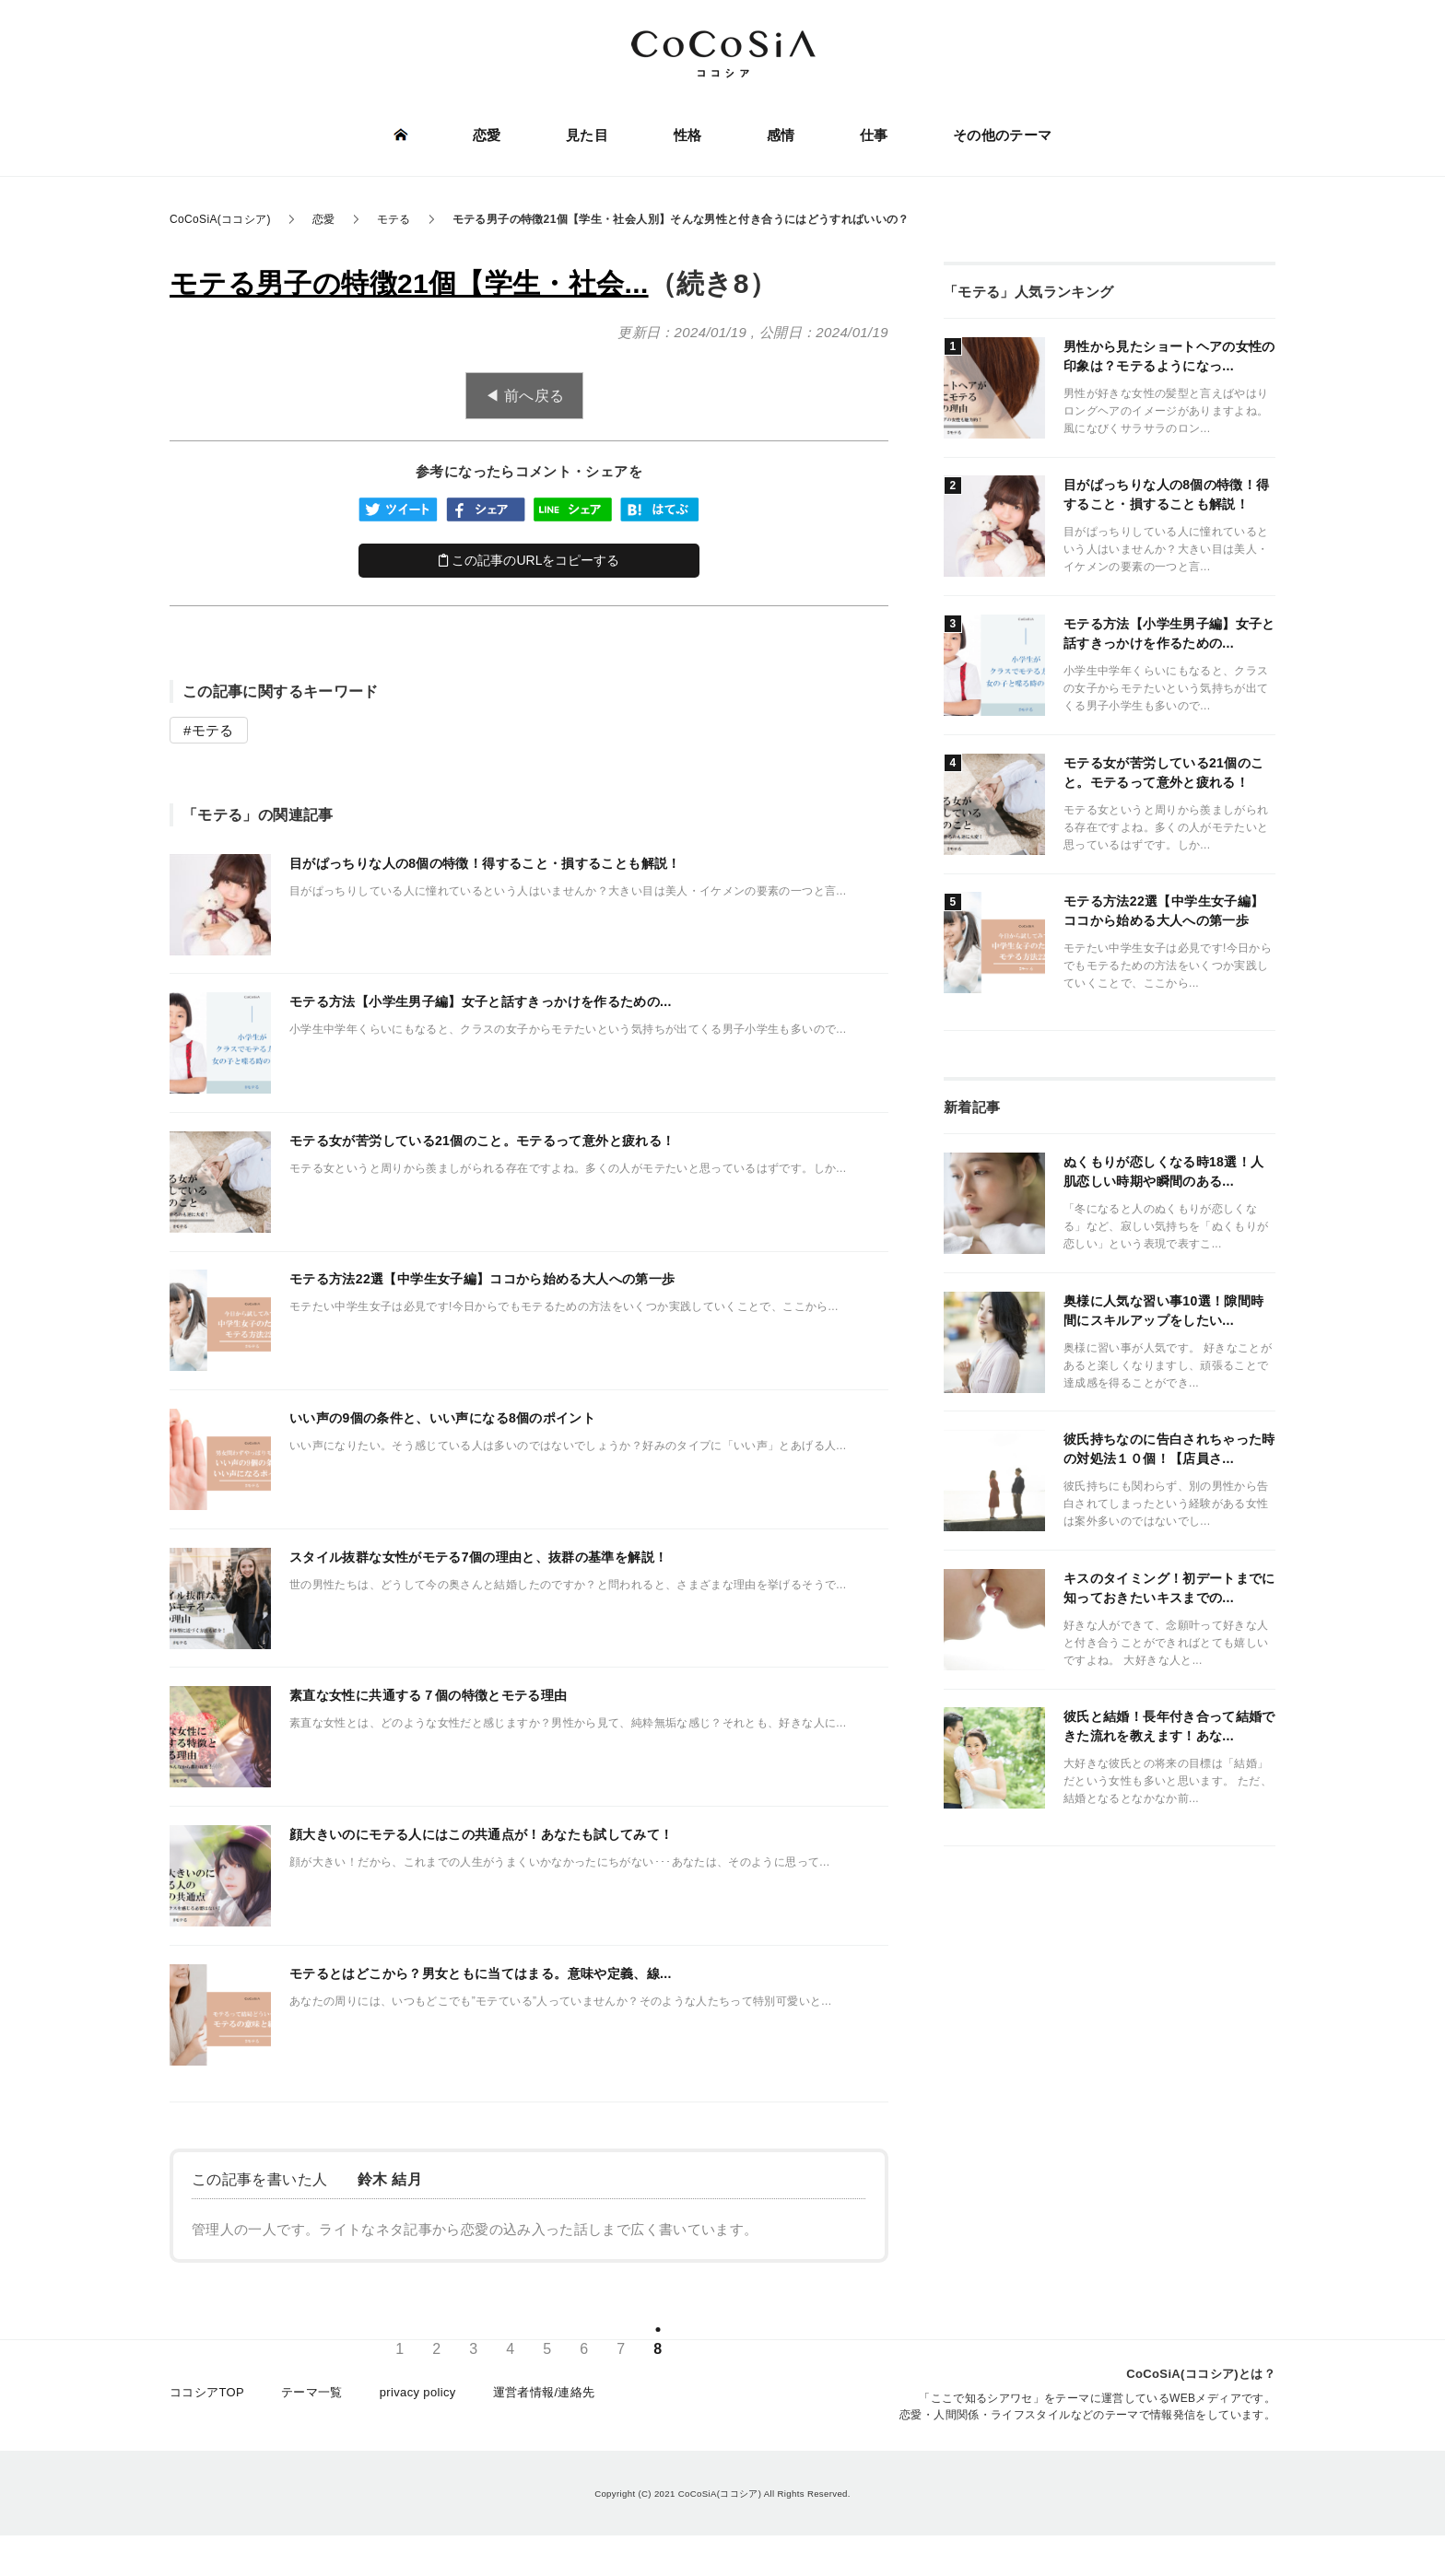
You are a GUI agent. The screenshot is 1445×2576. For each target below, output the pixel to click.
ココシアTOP (207, 2396)
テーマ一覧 (312, 2396)
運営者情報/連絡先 (544, 2396)
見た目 (587, 136)
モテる (213, 730)
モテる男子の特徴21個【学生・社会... (409, 283)
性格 (688, 136)
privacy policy (418, 2396)
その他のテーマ (1001, 136)
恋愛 (488, 136)
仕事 (873, 136)
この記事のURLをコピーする (529, 560)
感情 (780, 136)
